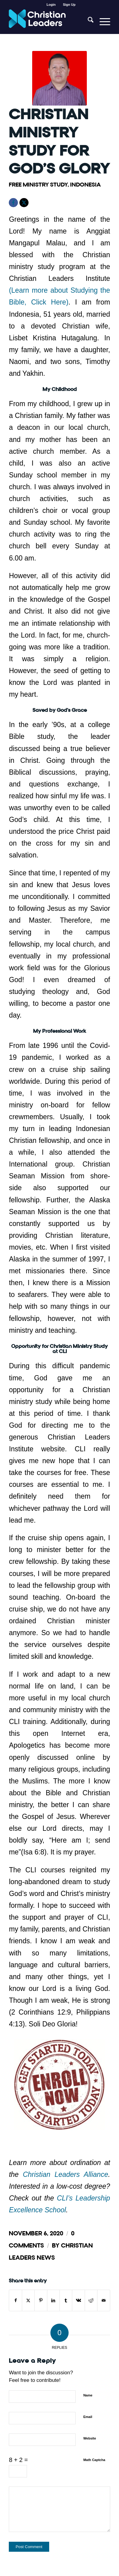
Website (89, 2438)
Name (87, 2395)
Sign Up (69, 4)
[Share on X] (28, 2300)
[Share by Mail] (103, 2300)
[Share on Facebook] (15, 2300)
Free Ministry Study (38, 184)
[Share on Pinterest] (41, 2300)
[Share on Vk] (78, 2300)
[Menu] (101, 21)
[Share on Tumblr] (66, 2300)
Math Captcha (94, 2460)
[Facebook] (13, 202)
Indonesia (85, 184)
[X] (24, 202)
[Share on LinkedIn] (53, 2300)
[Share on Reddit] (91, 2300)
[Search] (87, 21)
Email (87, 2417)
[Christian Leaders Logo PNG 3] (49, 21)
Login (51, 4)
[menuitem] (51, 4)
